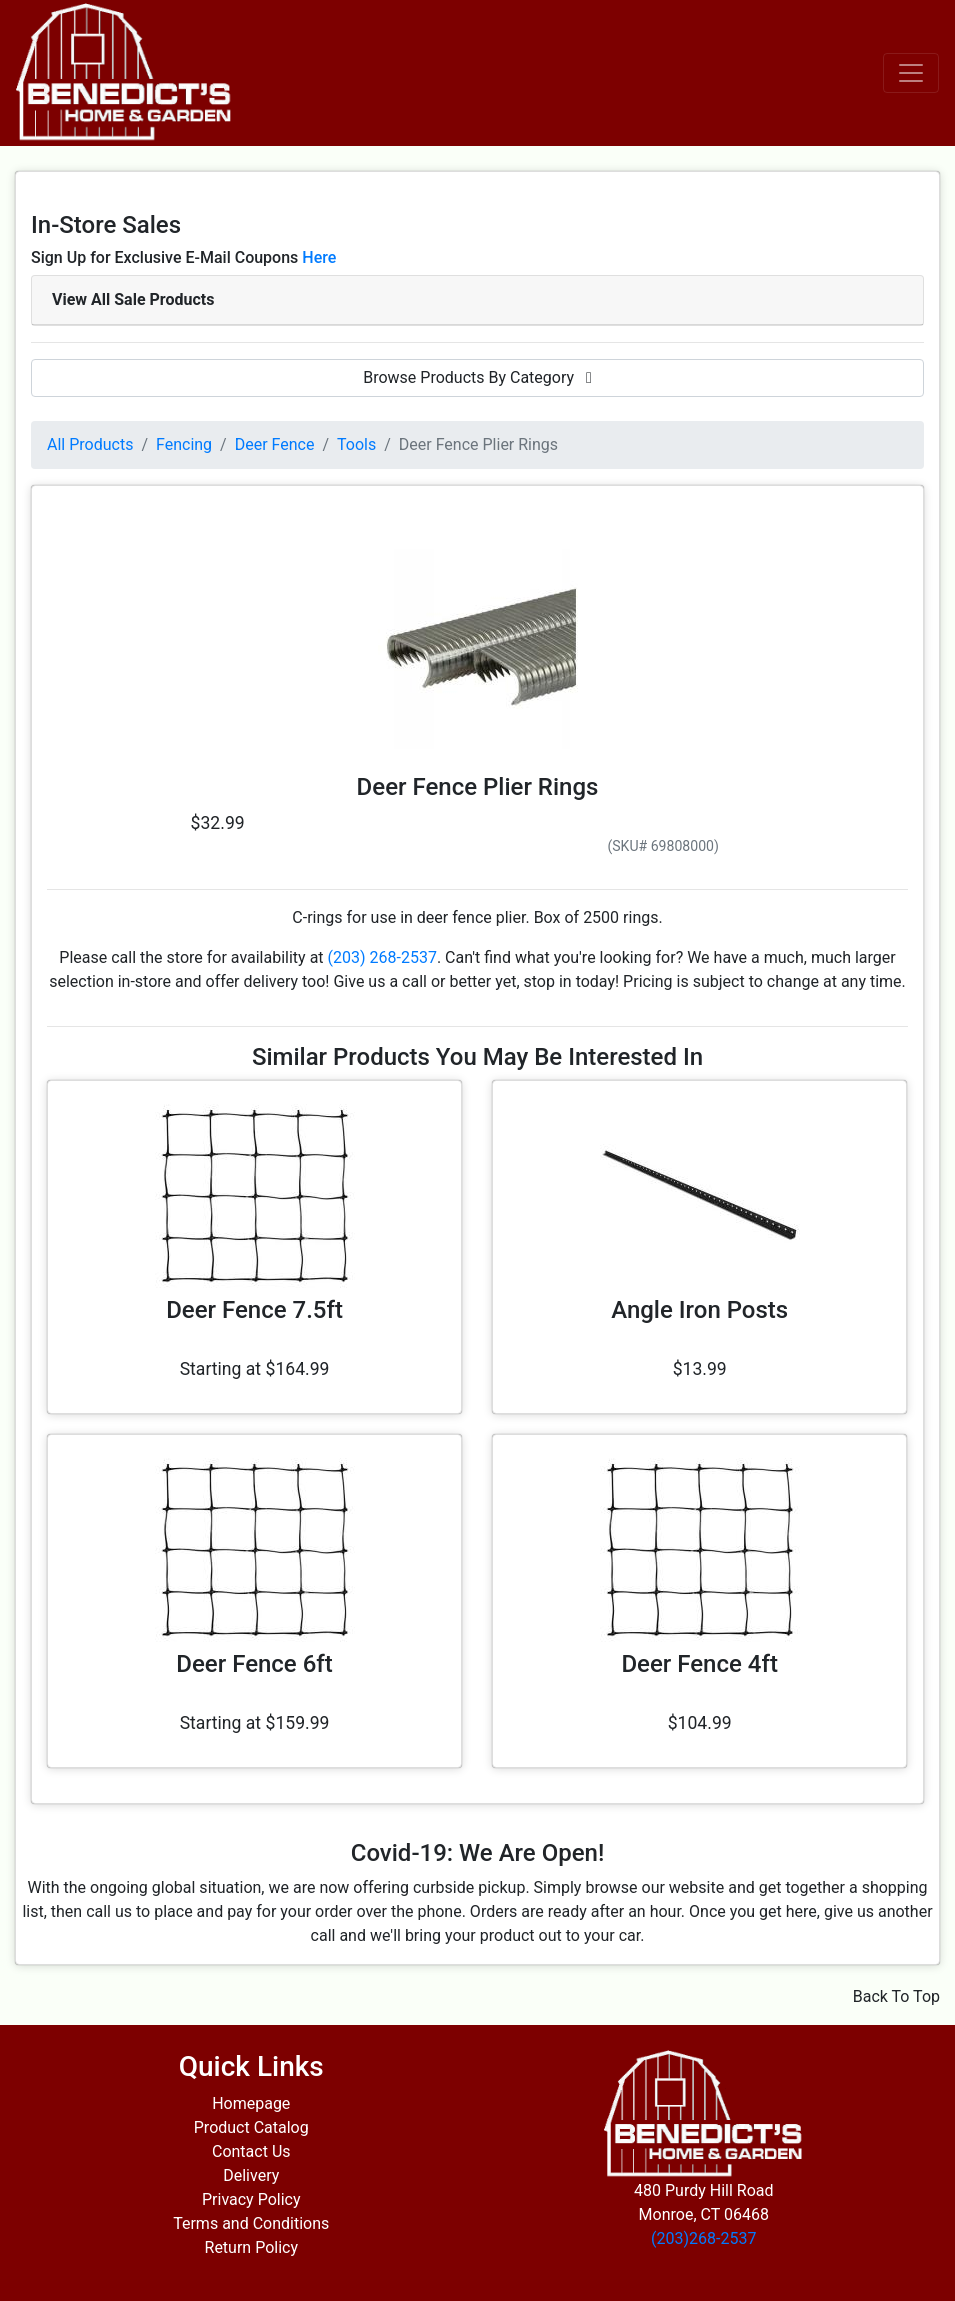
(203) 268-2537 (382, 957)
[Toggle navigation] (911, 73)
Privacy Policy (251, 2199)
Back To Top (896, 1996)
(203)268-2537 (703, 2238)
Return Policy (251, 2247)
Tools (356, 444)
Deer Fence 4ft (699, 1664)
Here (319, 257)
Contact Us (251, 2151)
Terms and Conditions (251, 2223)
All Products (90, 444)
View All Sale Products (133, 299)
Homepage (251, 2103)
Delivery (251, 2175)
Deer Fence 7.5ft (254, 1310)
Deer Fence (275, 444)
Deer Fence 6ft (254, 1664)
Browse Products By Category (477, 377)
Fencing (184, 444)
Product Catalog (251, 2127)
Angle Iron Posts (699, 1310)
